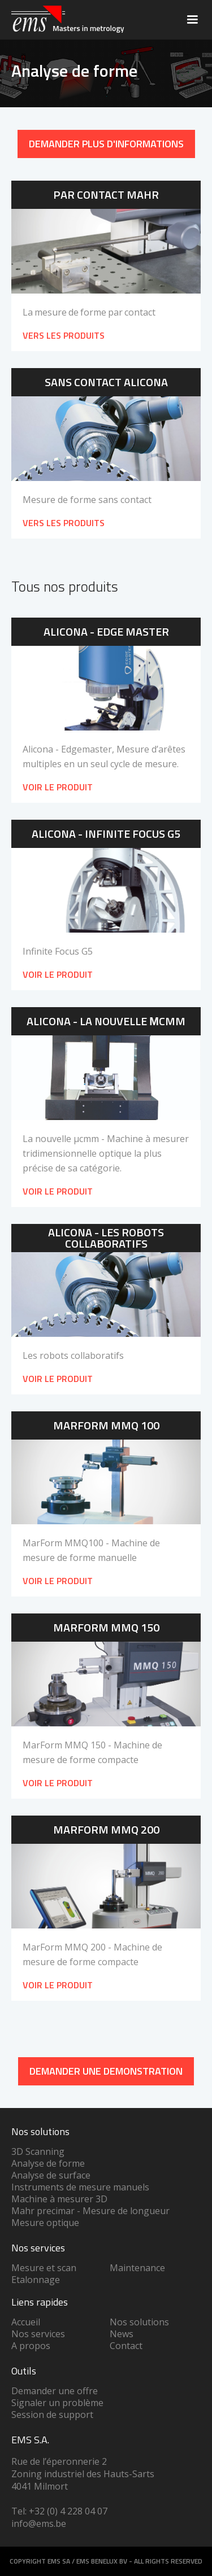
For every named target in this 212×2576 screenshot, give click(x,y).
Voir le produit (58, 786)
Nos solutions (139, 2321)
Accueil (25, 2321)
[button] (192, 20)
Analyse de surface (50, 2175)
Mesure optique (45, 2222)
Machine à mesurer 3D (59, 2198)
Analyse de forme (48, 2163)
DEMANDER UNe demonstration (106, 2071)
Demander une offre (54, 2390)
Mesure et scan (43, 2267)
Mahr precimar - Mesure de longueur (90, 2210)
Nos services (38, 2333)
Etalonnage (35, 2279)
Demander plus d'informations (106, 143)
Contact (126, 2345)
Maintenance (137, 2267)
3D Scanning (37, 2151)
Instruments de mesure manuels (80, 2187)
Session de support (52, 2414)
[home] (65, 20)
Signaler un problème (57, 2402)
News (121, 2333)
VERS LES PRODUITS (64, 335)
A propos (30, 2345)
